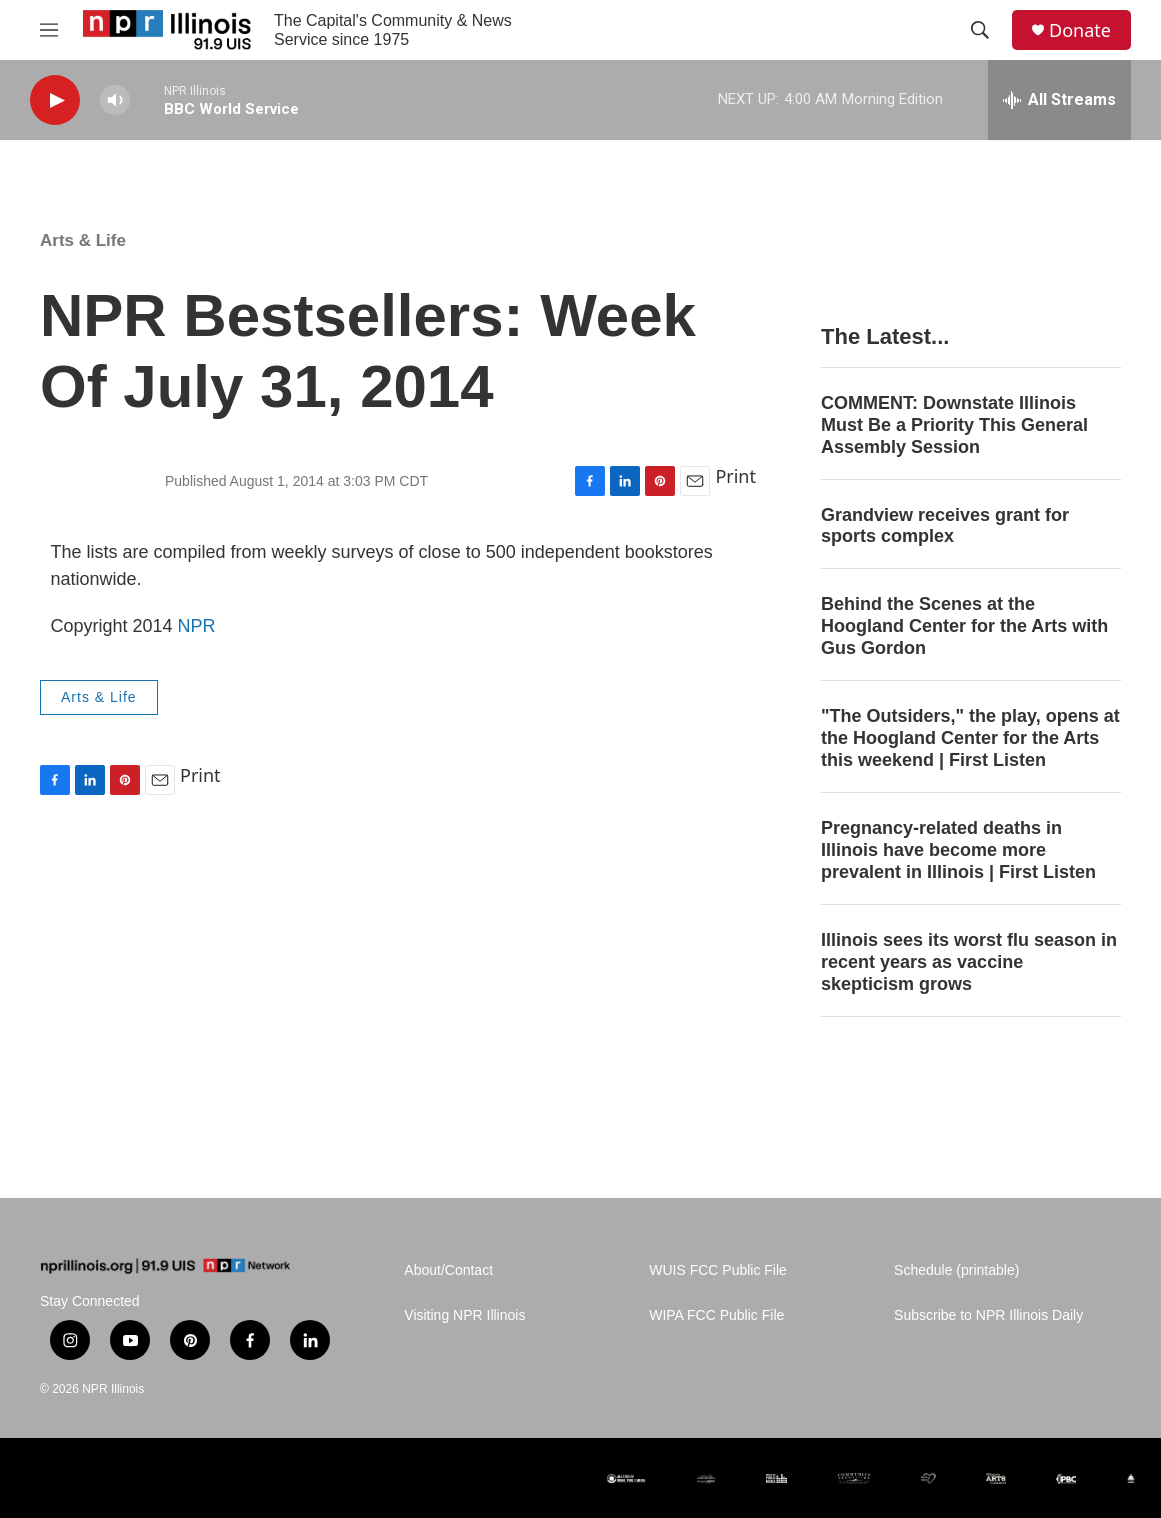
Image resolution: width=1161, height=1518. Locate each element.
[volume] (115, 100)
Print (735, 476)
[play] (55, 100)
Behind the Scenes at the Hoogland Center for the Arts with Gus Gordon (964, 626)
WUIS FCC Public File (718, 1270)
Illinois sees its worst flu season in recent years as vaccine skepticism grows (969, 962)
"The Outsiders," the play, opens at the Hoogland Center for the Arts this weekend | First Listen (970, 738)
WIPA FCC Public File (716, 1315)
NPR (197, 626)
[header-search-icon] (980, 30)
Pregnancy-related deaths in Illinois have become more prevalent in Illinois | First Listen (958, 850)
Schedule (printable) (956, 1270)
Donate (1080, 30)
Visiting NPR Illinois (464, 1315)
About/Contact (448, 1270)
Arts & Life (83, 240)
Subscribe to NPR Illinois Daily (988, 1315)
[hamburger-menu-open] (49, 30)
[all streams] (1059, 100)
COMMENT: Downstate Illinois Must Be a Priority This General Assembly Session (954, 425)
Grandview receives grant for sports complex (945, 526)
